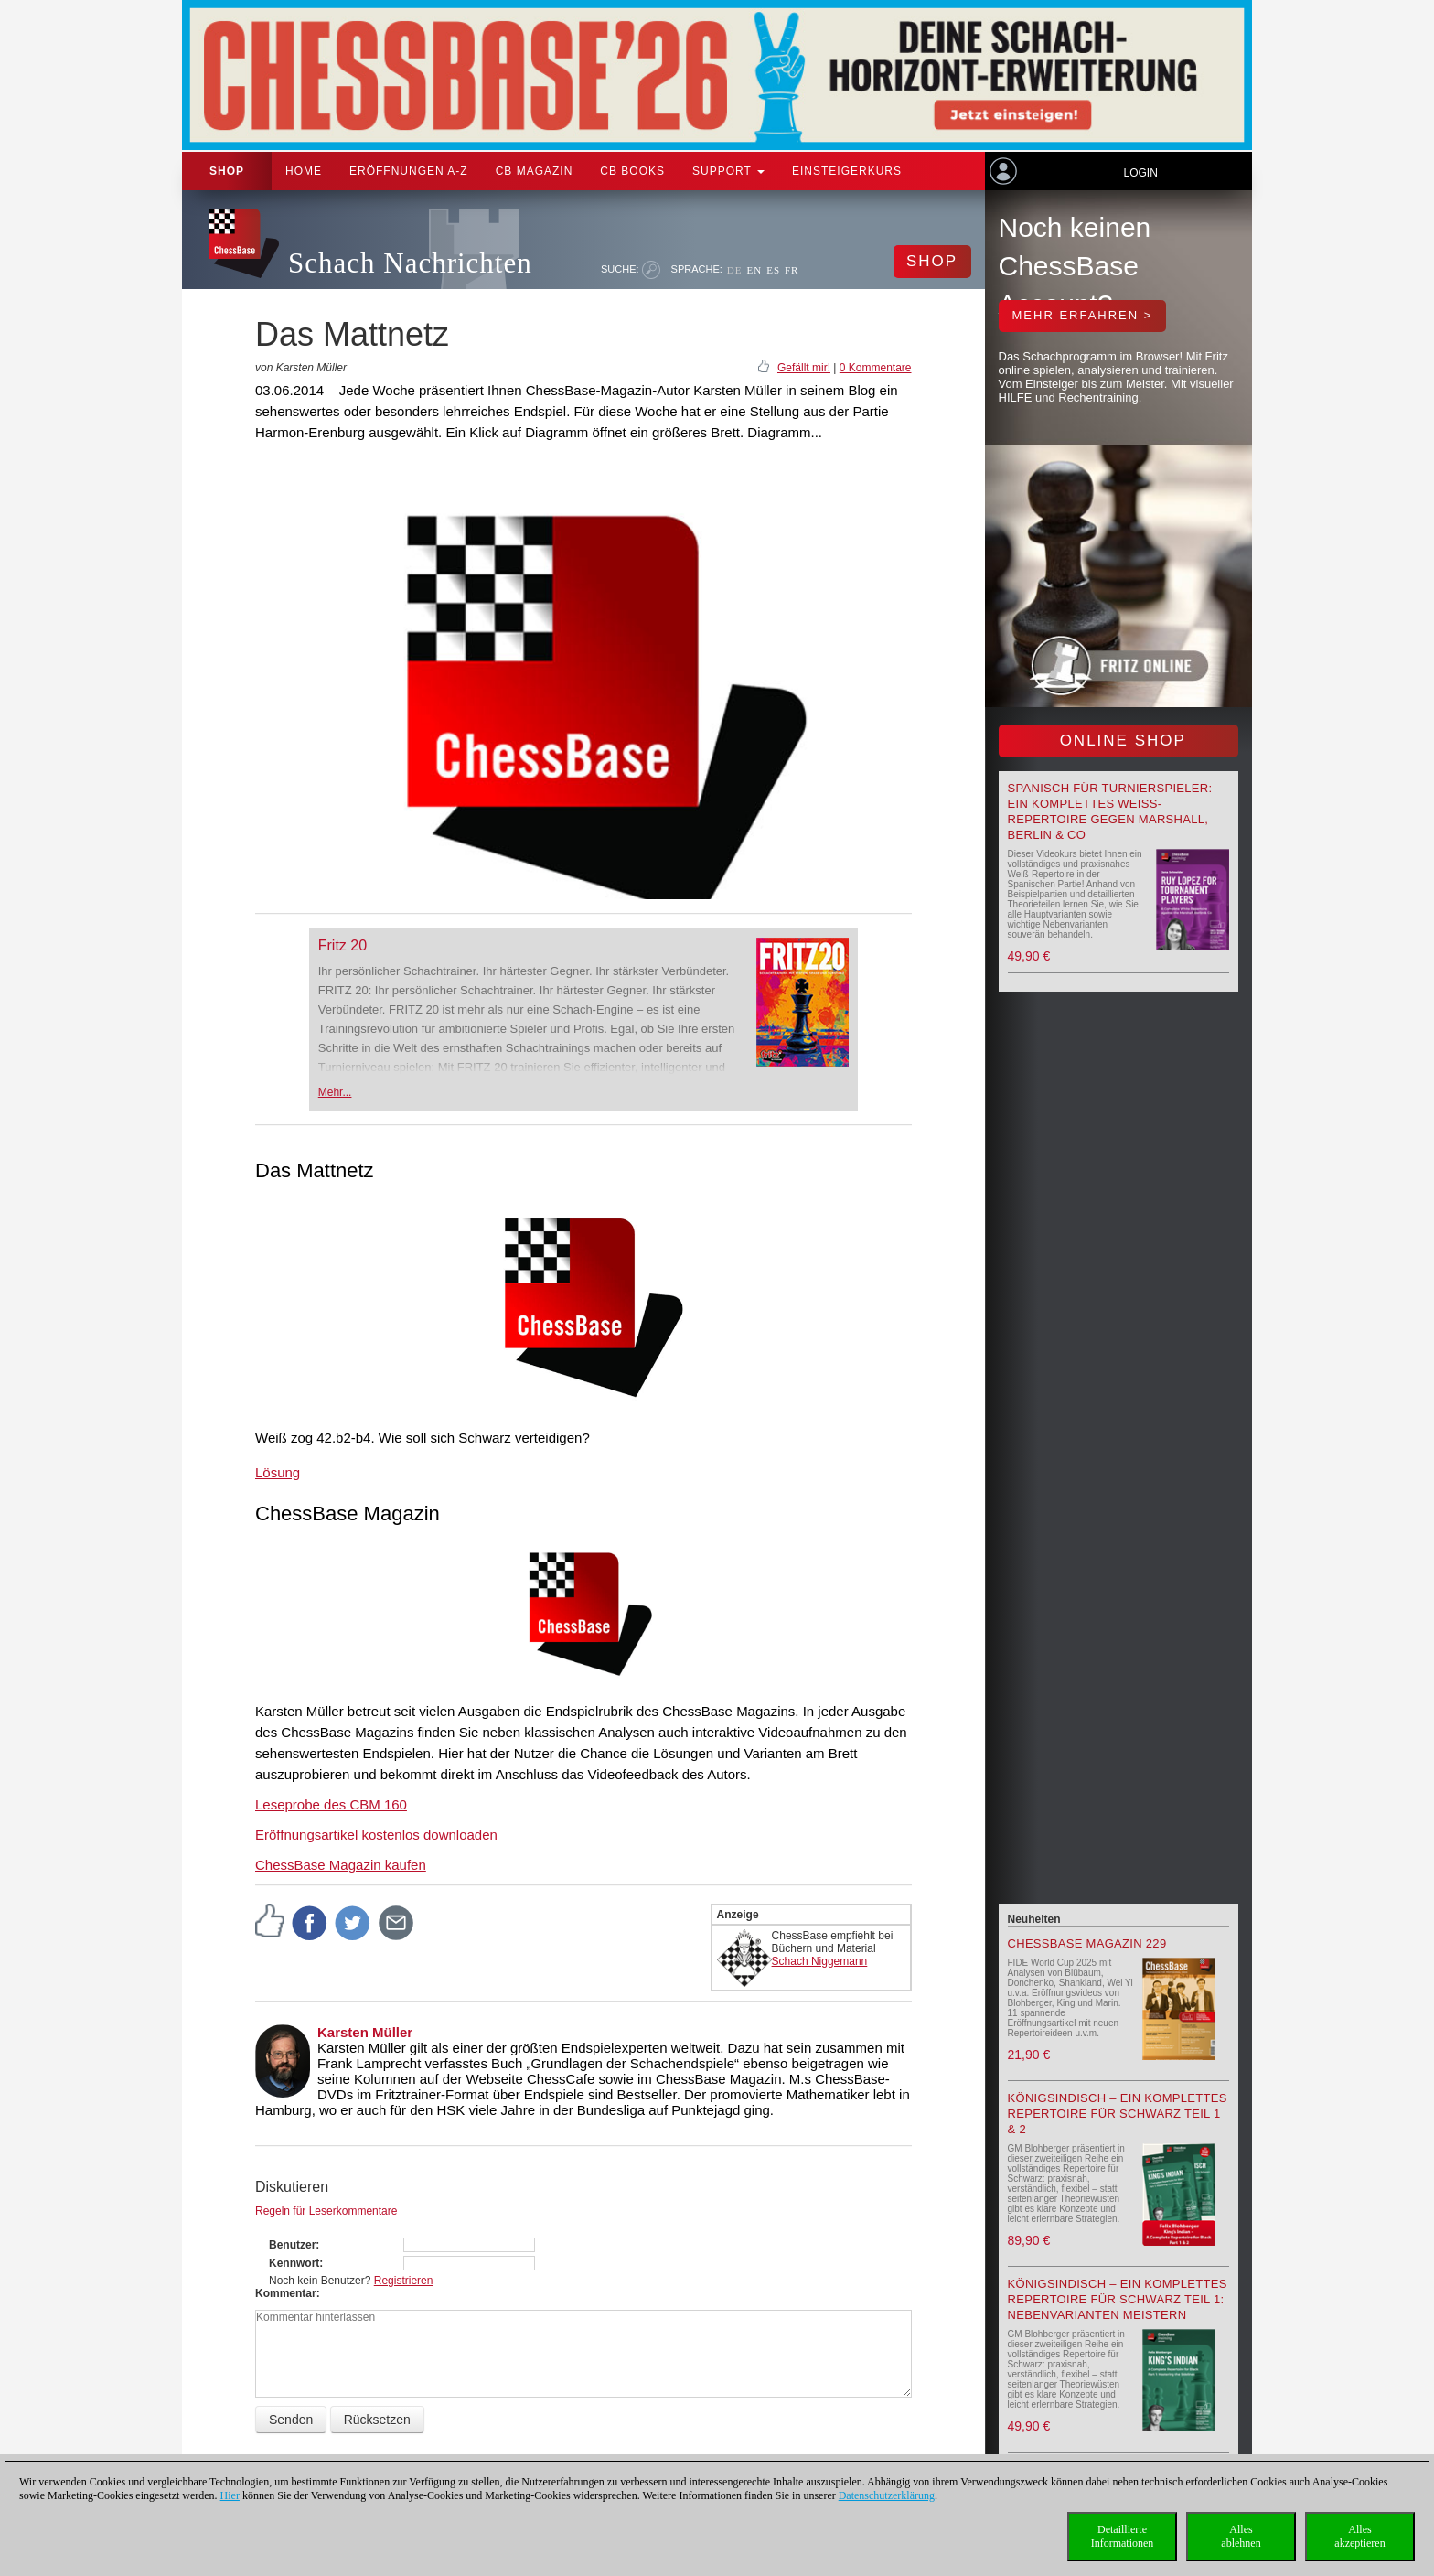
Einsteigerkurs (847, 171)
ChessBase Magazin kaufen (340, 1865)
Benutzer (292, 2244)
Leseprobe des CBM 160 (331, 1804)
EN (754, 269)
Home (303, 171)
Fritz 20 (342, 945)
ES (773, 269)
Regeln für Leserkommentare (326, 2211)
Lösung (277, 1472)
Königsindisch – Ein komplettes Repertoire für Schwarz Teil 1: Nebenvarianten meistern (1117, 2299)
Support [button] (728, 171)
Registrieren (403, 2280)
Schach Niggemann (820, 1961)
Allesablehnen (1240, 2536)
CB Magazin (534, 171)
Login (1140, 172)
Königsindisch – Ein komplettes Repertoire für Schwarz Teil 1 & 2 (1117, 2113)
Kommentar (285, 2293)
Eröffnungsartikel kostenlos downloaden (376, 1834)
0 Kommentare (876, 367)
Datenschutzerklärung (887, 2495)
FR (791, 269)
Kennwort (294, 2263)
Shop (226, 171)
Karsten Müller (364, 2032)
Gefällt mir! (803, 367)
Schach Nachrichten (410, 263)
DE (735, 269)
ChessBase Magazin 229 (1087, 1943)
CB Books (632, 171)
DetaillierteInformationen (1122, 2536)
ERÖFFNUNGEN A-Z (408, 171)
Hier (230, 2495)
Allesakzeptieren (1359, 2536)
